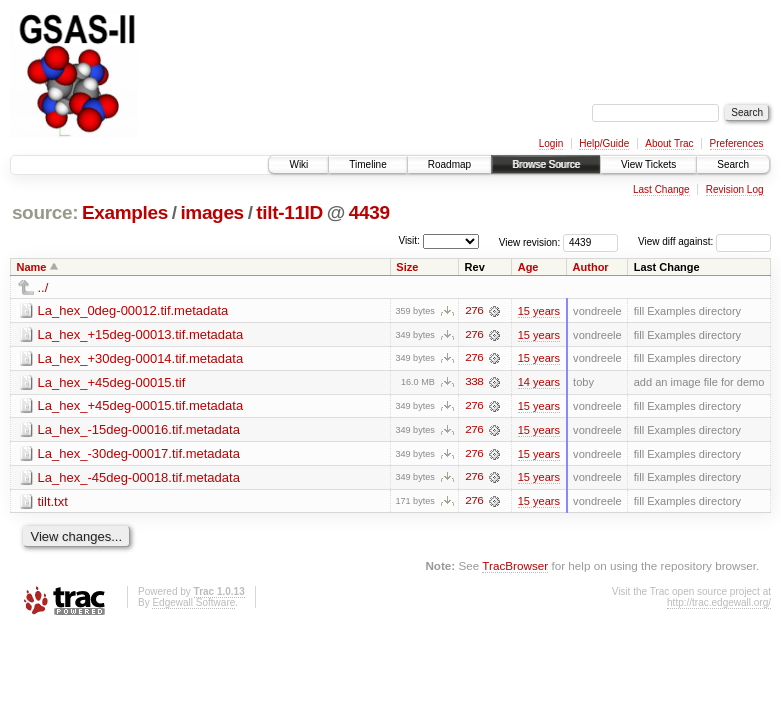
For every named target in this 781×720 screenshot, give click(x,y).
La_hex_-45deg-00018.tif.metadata (139, 478)
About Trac (669, 143)
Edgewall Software (193, 604)
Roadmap (449, 164)
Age (528, 267)
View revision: (530, 241)
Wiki (298, 164)
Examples (125, 212)
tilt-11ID (289, 212)
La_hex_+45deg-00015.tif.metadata (141, 406)
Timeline (367, 164)
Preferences (737, 143)
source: (45, 212)
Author (591, 267)
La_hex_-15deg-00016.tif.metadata (139, 430)
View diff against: (704, 241)
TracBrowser (515, 567)
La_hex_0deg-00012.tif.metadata (133, 310)
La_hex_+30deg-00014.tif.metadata (141, 358)
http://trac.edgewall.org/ (719, 604)
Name (32, 267)
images (211, 212)
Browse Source (546, 164)
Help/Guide (604, 143)
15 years (539, 311)
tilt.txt (53, 502)
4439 (369, 212)
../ (43, 287)
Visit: (409, 240)
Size (407, 267)
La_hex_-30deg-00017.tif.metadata (139, 454)
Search (733, 164)
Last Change (661, 189)
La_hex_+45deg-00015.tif (112, 382)
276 (474, 311)
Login (551, 143)
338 (474, 383)
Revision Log (735, 189)
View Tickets (648, 164)
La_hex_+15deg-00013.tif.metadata (141, 334)
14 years (539, 383)
